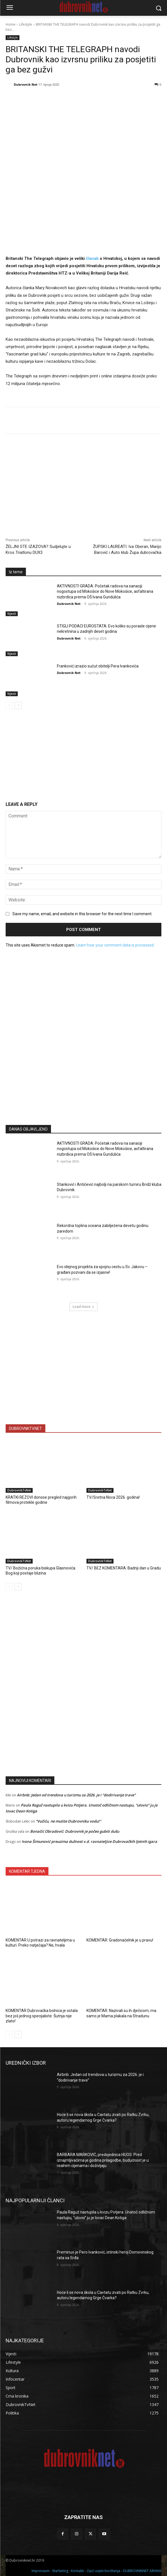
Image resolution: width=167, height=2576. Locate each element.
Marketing (60, 2570)
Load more (83, 1306)
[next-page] (18, 705)
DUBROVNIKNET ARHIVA (142, 2570)
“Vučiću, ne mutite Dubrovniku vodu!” (68, 1821)
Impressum (41, 2570)
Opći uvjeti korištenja (103, 2570)
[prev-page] (9, 705)
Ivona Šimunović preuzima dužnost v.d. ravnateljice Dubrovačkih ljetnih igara (89, 1841)
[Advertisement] (83, 1065)
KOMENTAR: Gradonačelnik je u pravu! (119, 1940)
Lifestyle (25, 24)
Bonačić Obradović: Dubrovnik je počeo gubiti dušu (74, 1831)
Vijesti (11, 614)
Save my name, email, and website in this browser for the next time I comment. (82, 914)
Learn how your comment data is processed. (115, 945)
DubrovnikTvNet (19, 1490)
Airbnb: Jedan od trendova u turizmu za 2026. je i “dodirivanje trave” (76, 1794)
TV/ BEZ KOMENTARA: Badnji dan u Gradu (123, 1568)
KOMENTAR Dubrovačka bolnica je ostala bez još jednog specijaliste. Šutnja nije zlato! (42, 2015)
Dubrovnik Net (25, 84)
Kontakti (77, 2570)
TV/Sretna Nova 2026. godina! (113, 1497)
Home (10, 24)
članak (92, 258)
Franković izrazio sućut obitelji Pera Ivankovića (98, 666)
